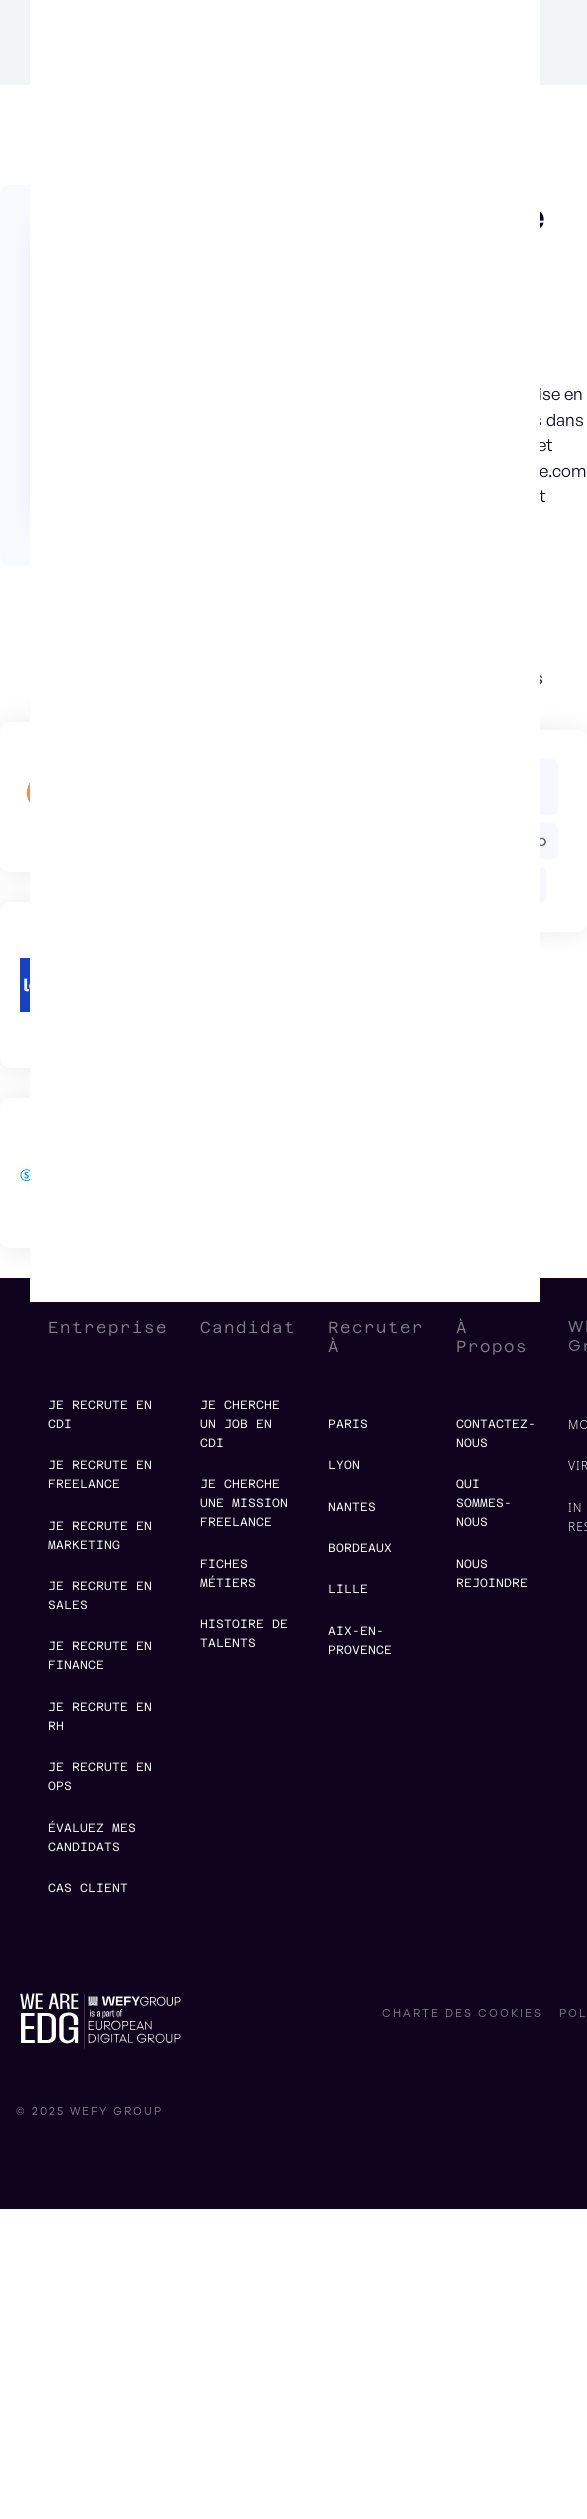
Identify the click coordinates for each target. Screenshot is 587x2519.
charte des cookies (462, 2013)
